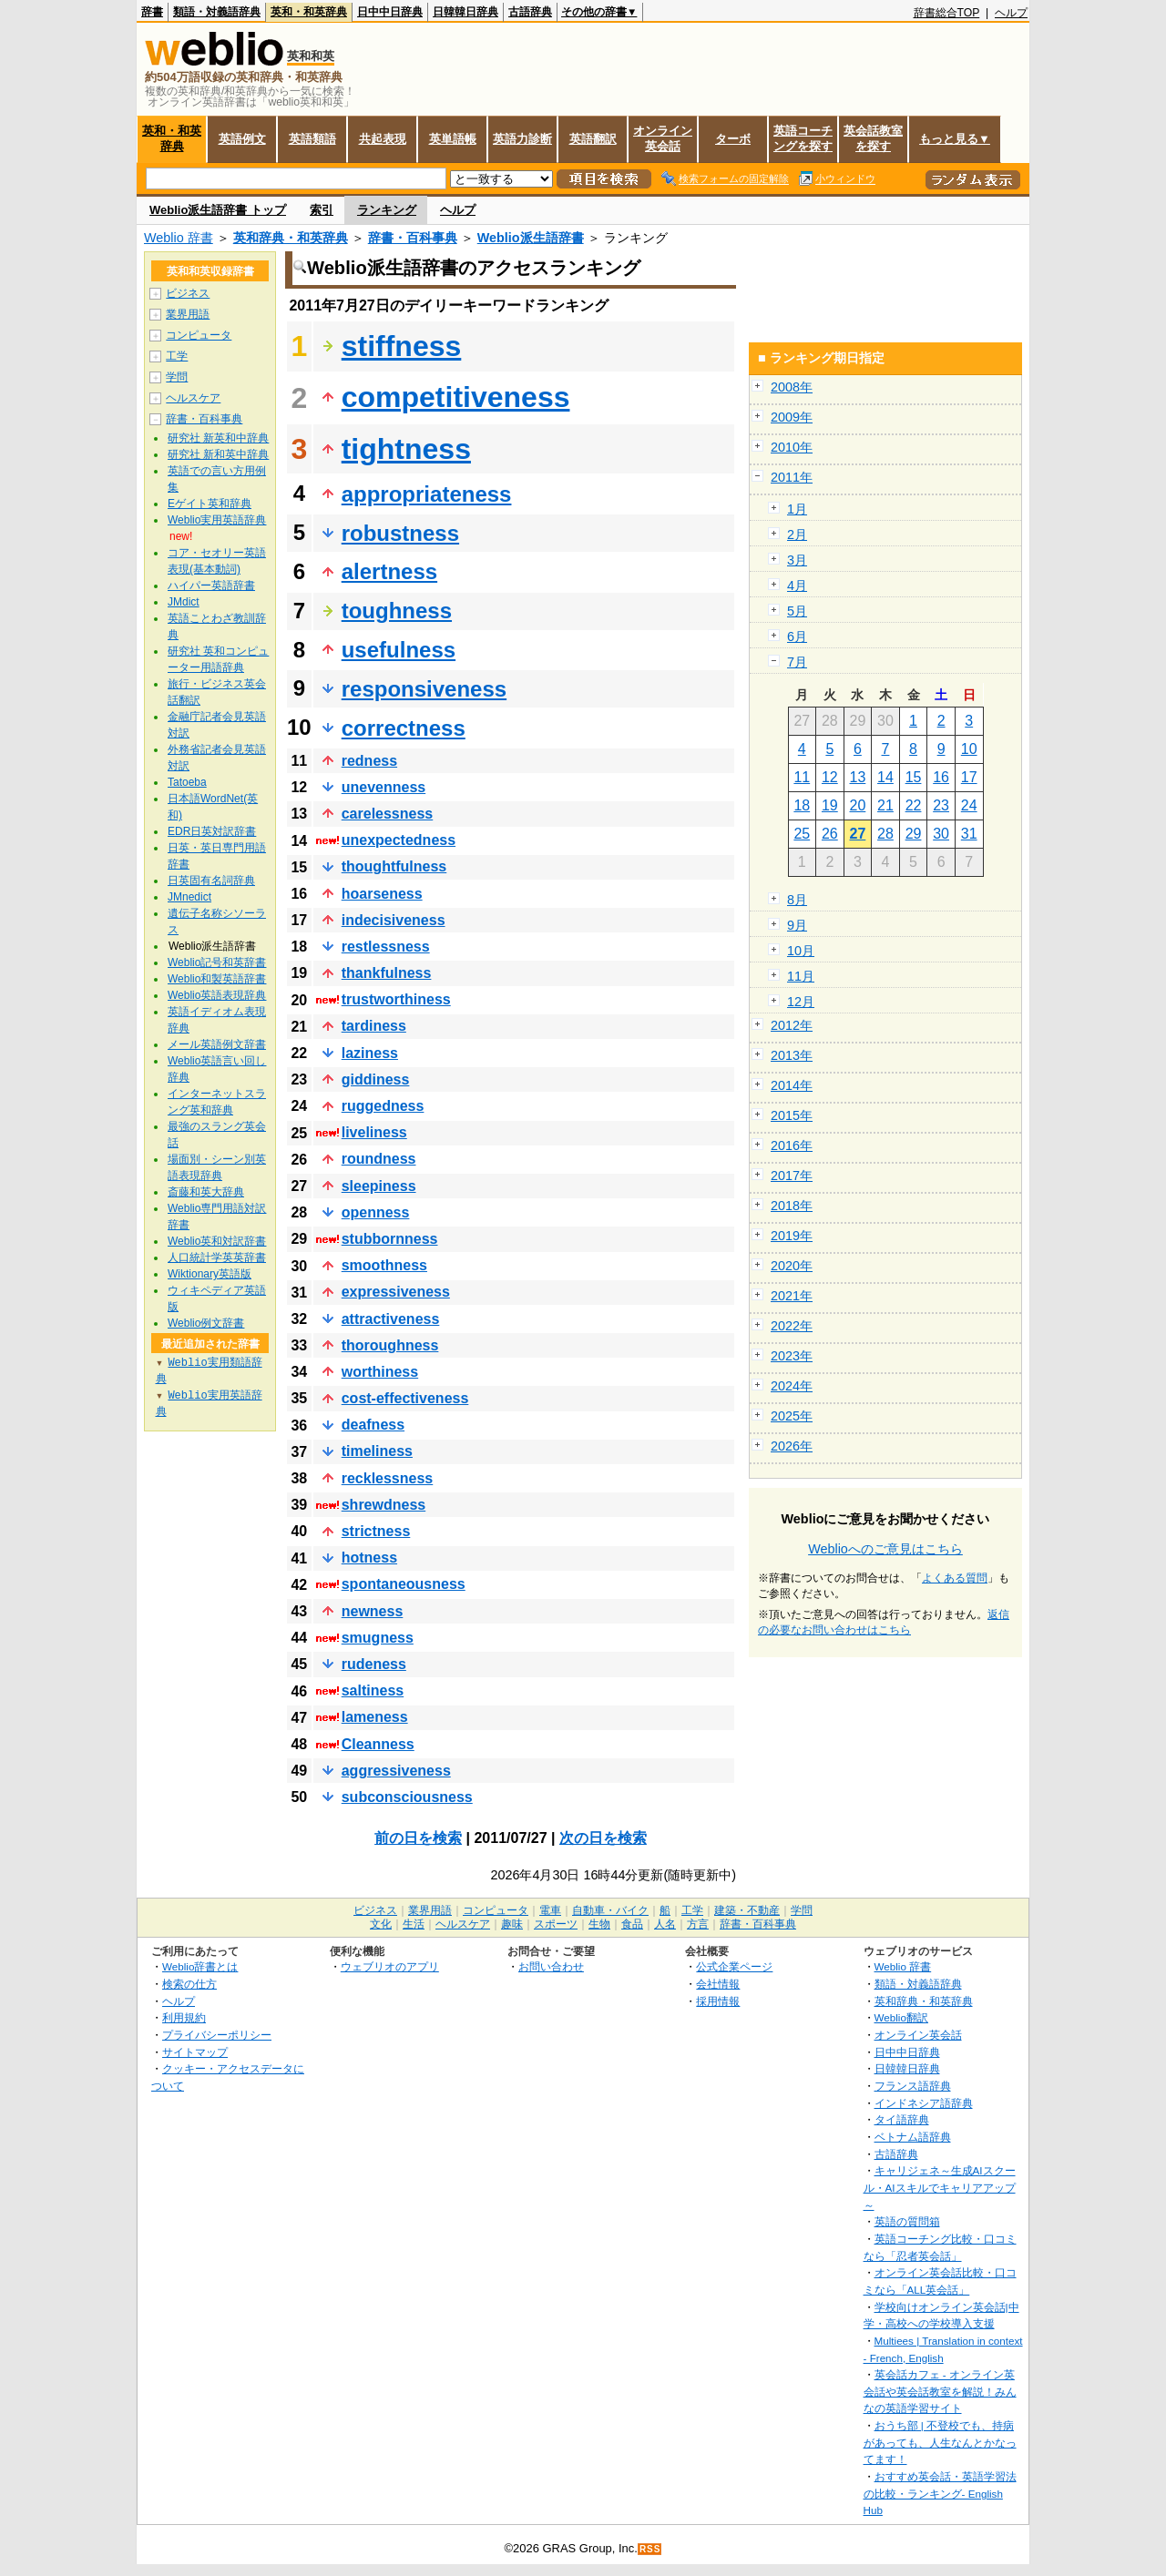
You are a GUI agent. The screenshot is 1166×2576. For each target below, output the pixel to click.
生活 (413, 1924)
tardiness (374, 1025)
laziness (370, 1053)
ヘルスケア (193, 398)
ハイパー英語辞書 (211, 585)
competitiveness (456, 397)
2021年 (792, 1295)
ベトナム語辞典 (912, 2137)
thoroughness (390, 1345)
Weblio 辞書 (178, 237)
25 (801, 833)
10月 (800, 950)
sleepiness (379, 1186)
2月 (797, 534)
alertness (389, 571)
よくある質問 (954, 1578)
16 (941, 777)
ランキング (386, 210)
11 (801, 777)
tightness (406, 449)
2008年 (792, 387)
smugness (378, 1637)
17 (969, 777)
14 (885, 777)
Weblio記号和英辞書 (217, 962)
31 (969, 833)
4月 (797, 585)
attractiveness (391, 1319)
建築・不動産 (747, 1910)
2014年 (792, 1085)
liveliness (374, 1132)
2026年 (792, 1446)
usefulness (398, 649)
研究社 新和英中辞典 (218, 454)
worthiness (380, 1372)
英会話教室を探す (873, 138)
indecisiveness (393, 920)
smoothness (384, 1265)
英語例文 (242, 139)
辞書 (152, 11)
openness (376, 1212)
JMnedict (189, 897)
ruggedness (383, 1106)
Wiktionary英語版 (209, 1274)
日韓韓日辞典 (465, 11)
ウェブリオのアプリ (390, 1966)
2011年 (792, 477)
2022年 (792, 1326)
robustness (400, 533)
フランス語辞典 (912, 2086)
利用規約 (184, 2017)
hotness (369, 1557)
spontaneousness (403, 1584)
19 (830, 805)
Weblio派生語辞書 (530, 237)
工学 (177, 356)
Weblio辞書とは (200, 1966)
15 (913, 777)
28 (885, 833)
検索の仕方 (189, 1984)
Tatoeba (187, 782)
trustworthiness (396, 999)
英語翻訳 (593, 139)
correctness (403, 728)
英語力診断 (522, 139)
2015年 (792, 1115)
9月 (797, 925)
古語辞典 (530, 11)
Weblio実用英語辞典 (217, 520)
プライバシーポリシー (216, 2035)
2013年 (792, 1055)
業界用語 (188, 314)
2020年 (792, 1265)
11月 (800, 976)
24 (969, 805)
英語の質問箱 (907, 2221)
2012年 (792, 1025)
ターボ (733, 139)
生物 (599, 1924)
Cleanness (378, 1744)
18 (801, 805)
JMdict (183, 602)
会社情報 (718, 1984)
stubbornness (390, 1239)
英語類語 (312, 139)
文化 (381, 1924)
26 (830, 833)
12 (830, 777)
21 (885, 805)
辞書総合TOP (947, 12)
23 (941, 805)
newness (373, 1611)
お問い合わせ (551, 1966)
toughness (397, 610)
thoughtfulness (394, 866)
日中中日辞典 (390, 11)
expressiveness (396, 1291)
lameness (375, 1717)
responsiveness (424, 689)
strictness (376, 1531)
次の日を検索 (603, 1838)
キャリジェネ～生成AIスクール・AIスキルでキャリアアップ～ (940, 2187)
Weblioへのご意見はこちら (885, 1549)
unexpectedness (398, 840)
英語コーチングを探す (803, 138)
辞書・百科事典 (412, 237)
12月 (800, 1001)
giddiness (376, 1079)
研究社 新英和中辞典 (218, 438)
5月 (797, 611)
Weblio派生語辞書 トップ (217, 210)
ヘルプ (1011, 12)
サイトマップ (195, 2052)
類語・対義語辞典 (217, 11)
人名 (665, 1924)
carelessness (388, 813)
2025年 (792, 1416)
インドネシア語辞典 (923, 2103)
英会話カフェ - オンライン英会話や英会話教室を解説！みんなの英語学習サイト (940, 2391)
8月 (797, 899)
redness (369, 761)
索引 (321, 210)
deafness (373, 1424)
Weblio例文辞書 (206, 1323)
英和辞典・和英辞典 (290, 237)
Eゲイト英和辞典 (209, 503)
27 (858, 833)
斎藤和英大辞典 (206, 1192)
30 (941, 833)
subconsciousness (407, 1797)
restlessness (386, 946)
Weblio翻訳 (901, 2017)
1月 (797, 509)
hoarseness (382, 893)
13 (858, 777)
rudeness (374, 1664)
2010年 (792, 447)
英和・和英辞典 (309, 11)
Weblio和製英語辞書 (217, 978)
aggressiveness (396, 1770)
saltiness (373, 1690)
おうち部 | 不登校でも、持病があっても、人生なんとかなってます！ (940, 2442)
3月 (797, 560)
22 (913, 805)
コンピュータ (198, 335)
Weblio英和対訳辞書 (217, 1241)
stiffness (402, 346)
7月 (797, 662)
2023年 (792, 1356)
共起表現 (382, 139)
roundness (379, 1158)
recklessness (388, 1478)
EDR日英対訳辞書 (212, 831)
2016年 (792, 1145)
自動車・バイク (610, 1910)
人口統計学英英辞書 (217, 1257)
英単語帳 (452, 139)
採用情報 (718, 2001)
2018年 (792, 1205)
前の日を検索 (418, 1838)
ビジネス (188, 293)
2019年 (792, 1235)
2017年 (792, 1175)
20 (858, 805)
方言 (698, 1924)
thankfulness (387, 973)
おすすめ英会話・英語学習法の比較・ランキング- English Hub (940, 2493)
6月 (797, 636)
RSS (650, 2549)
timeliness (377, 1451)
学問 (177, 377)
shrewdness (383, 1504)
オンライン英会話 (662, 138)
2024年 (792, 1386)
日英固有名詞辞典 (211, 880)
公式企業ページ (734, 1966)
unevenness (383, 787)
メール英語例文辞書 (217, 1044)
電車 (550, 1910)
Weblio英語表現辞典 (217, 995)
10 (969, 749)
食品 (632, 1924)
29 (913, 833)
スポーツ (556, 1924)
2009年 (792, 417)
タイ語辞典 (901, 2119)
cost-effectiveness (405, 1398)
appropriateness (427, 494)
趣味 (512, 1924)
